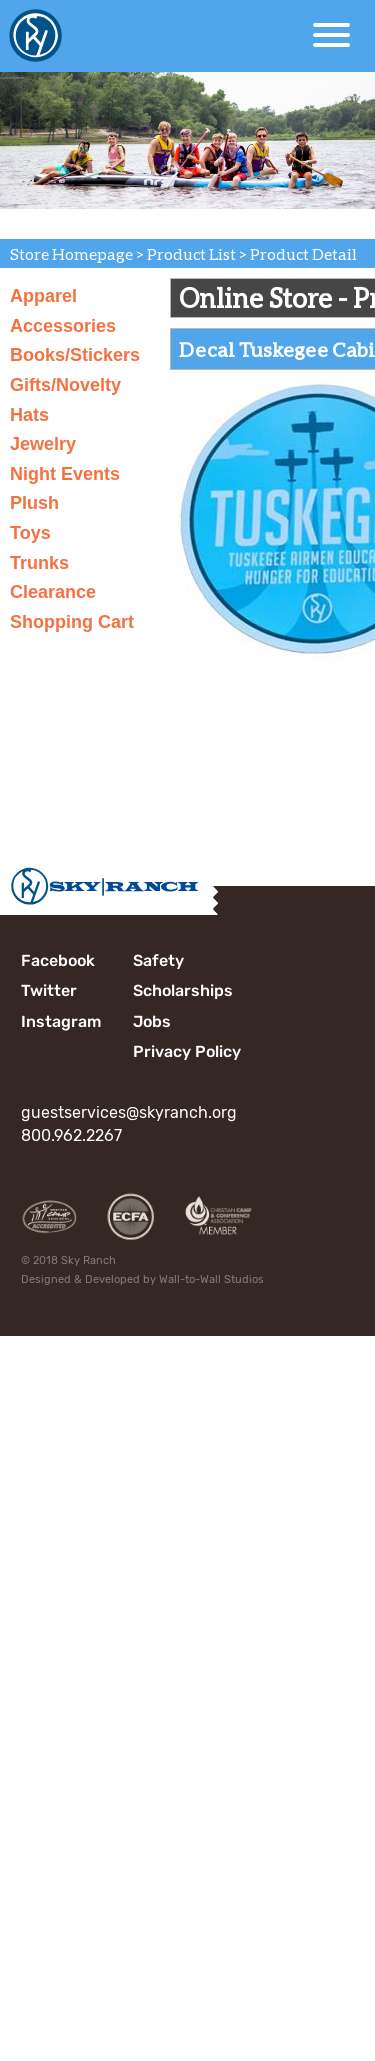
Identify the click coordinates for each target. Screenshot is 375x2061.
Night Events (65, 474)
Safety (158, 960)
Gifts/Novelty (65, 385)
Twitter (49, 990)
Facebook (58, 960)
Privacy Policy (187, 1051)
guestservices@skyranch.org (129, 1112)
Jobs (152, 1021)
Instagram (61, 1021)
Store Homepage (71, 253)
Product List (191, 253)
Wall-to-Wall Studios (211, 1279)
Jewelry (43, 444)
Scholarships (183, 990)
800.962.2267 (71, 1135)
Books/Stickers (75, 355)
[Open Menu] (331, 35)
